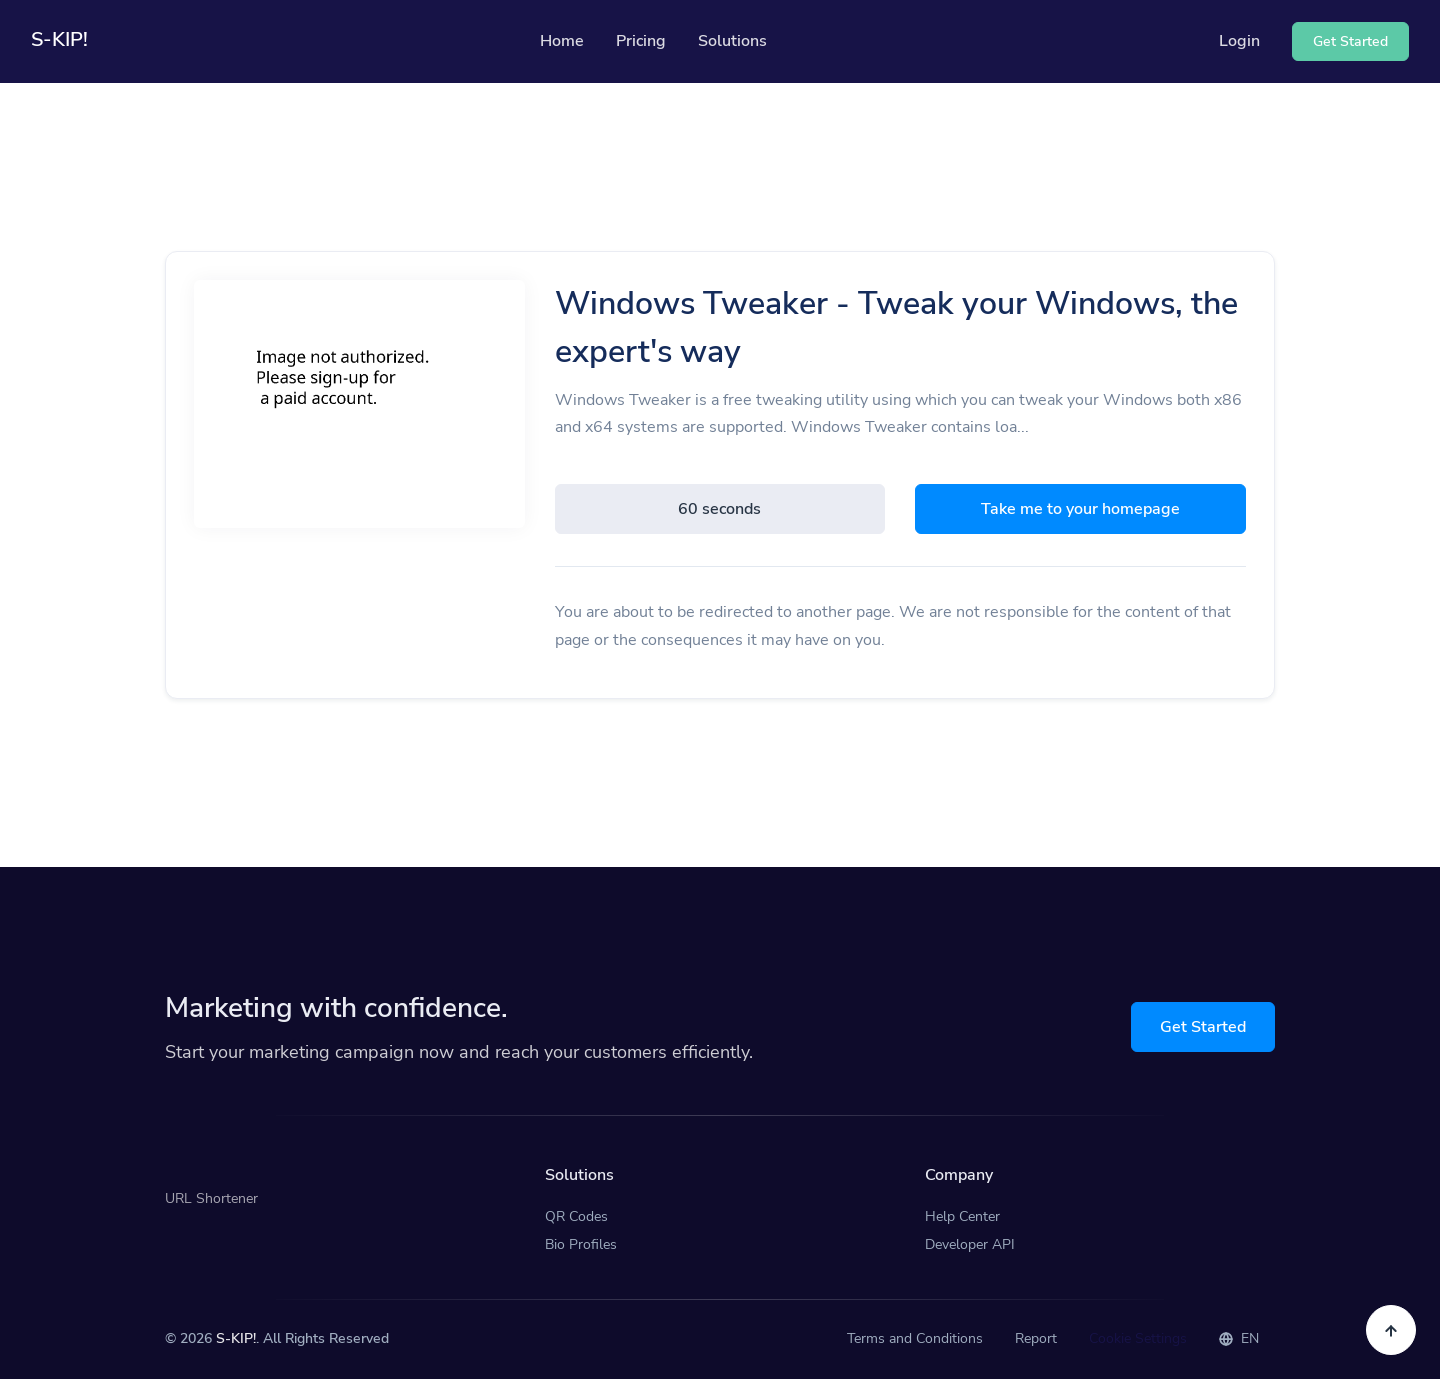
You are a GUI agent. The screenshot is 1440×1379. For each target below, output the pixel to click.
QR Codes (576, 1216)
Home (562, 41)
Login (1239, 41)
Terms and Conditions (915, 1338)
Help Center (962, 1216)
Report (1036, 1338)
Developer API (970, 1244)
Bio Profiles (581, 1244)
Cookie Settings (1138, 1338)
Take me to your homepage (1080, 509)
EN (1239, 1338)
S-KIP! (236, 1338)
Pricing (641, 41)
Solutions (732, 41)
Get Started (1203, 1027)
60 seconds (719, 509)
